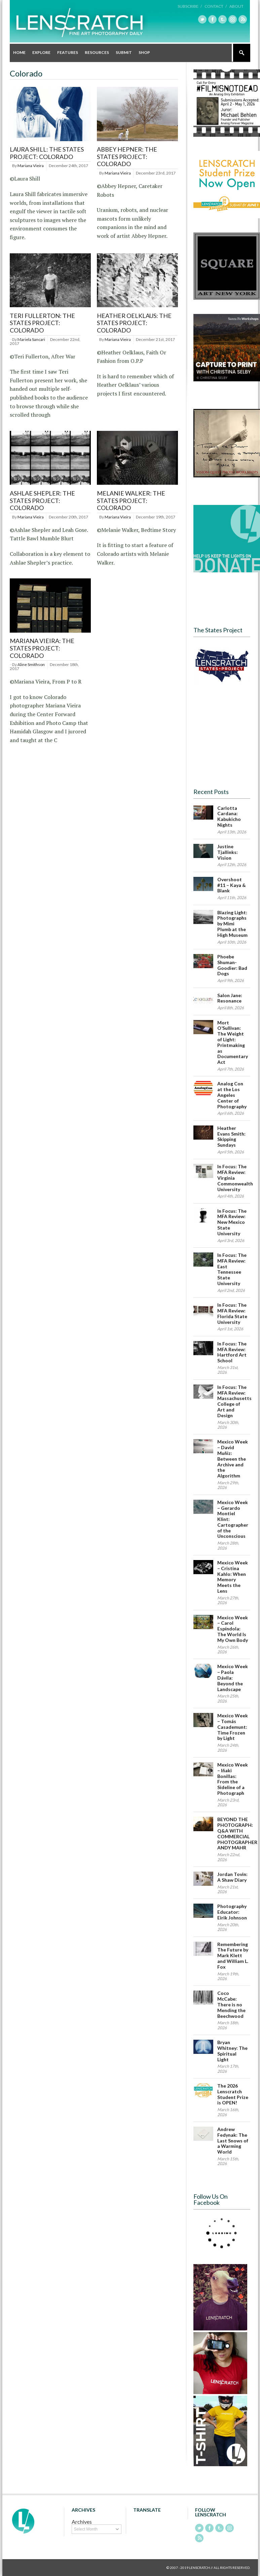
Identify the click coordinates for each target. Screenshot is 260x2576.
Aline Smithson (31, 664)
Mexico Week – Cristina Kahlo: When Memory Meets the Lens (232, 1577)
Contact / (216, 6)
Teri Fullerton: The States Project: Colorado (42, 323)
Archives (82, 2521)
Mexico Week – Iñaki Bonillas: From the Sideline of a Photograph (232, 1779)
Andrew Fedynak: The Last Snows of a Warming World (232, 2140)
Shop (144, 52)
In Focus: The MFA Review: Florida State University (232, 1313)
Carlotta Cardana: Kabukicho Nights (229, 816)
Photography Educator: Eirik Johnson (232, 1911)
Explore (41, 52)
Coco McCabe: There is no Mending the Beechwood (231, 2004)
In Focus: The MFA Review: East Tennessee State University (232, 1269)
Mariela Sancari (31, 339)
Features (67, 52)
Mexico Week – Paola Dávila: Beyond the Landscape (232, 1677)
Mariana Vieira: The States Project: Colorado (42, 648)
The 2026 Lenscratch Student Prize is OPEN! (232, 2094)
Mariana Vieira (30, 165)
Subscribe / (190, 6)
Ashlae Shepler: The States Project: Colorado (42, 500)
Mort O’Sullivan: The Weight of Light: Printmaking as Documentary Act (232, 1042)
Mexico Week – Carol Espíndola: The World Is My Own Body (232, 1629)
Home (19, 52)
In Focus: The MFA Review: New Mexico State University (232, 1222)
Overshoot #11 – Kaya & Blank (231, 885)
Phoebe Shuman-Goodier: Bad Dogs (232, 965)
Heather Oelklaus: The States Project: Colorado (134, 323)
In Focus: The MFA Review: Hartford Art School (232, 1352)
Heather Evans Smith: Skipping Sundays (231, 1136)
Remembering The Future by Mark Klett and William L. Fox (232, 1955)
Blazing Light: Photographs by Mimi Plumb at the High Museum (232, 924)
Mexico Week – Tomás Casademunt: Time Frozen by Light (232, 1727)
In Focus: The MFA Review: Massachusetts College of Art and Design (234, 1401)
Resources (97, 52)
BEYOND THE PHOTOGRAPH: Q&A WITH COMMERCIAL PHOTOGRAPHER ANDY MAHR (237, 1833)
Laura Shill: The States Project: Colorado (47, 153)
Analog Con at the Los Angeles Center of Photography (232, 1095)
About (236, 6)
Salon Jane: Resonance (229, 998)
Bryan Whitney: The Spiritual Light (232, 2050)
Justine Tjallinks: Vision (227, 852)
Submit (124, 52)
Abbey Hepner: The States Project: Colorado (127, 156)
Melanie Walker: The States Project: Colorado (131, 500)
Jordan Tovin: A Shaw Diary (232, 1877)
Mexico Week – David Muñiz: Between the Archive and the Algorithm (232, 1458)
